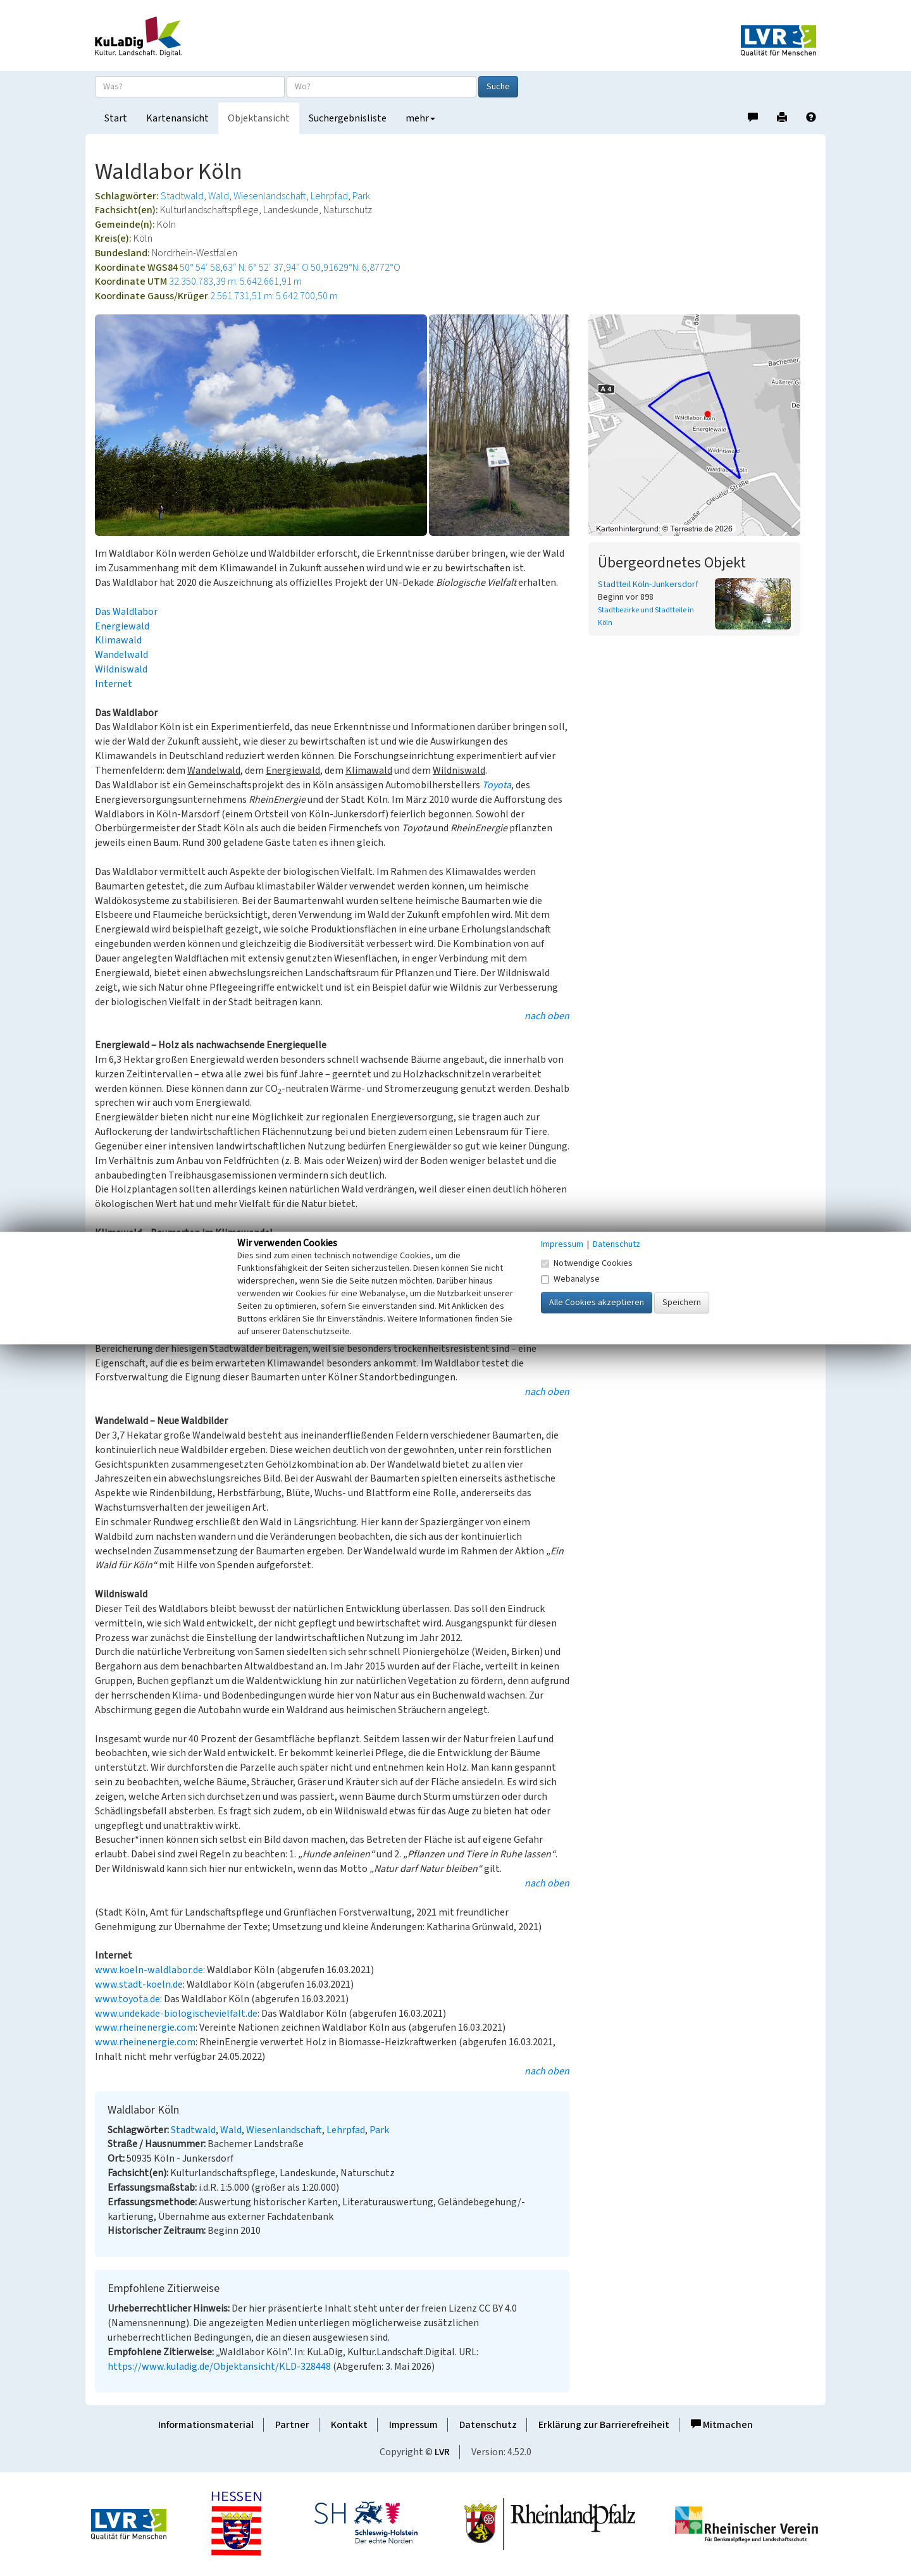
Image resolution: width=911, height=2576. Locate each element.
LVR (442, 2452)
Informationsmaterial (206, 2425)
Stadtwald (182, 196)
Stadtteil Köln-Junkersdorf (648, 584)
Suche (498, 86)
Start (115, 118)
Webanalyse (570, 1279)
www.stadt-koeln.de (139, 1984)
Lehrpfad (329, 196)
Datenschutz (488, 2425)
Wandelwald (121, 655)
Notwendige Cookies (587, 1263)
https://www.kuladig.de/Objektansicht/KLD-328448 (219, 2367)
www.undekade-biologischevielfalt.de (176, 2014)
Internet (113, 684)
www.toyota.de (127, 1999)
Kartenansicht (177, 118)
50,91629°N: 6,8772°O (355, 268)
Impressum (413, 2425)
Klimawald (118, 640)
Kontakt (349, 2425)
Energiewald (122, 626)
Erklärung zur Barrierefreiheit (603, 2425)
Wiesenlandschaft (269, 196)
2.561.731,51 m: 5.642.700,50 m (274, 296)
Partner (292, 2425)
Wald (218, 196)
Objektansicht (259, 118)
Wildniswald (121, 669)
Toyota (496, 785)
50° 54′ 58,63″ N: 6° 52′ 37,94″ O (244, 268)
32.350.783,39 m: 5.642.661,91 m (235, 281)
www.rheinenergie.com (145, 2027)
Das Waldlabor (126, 612)
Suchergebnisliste (348, 118)
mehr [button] (420, 118)
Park (361, 196)
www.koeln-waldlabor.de (149, 1970)
